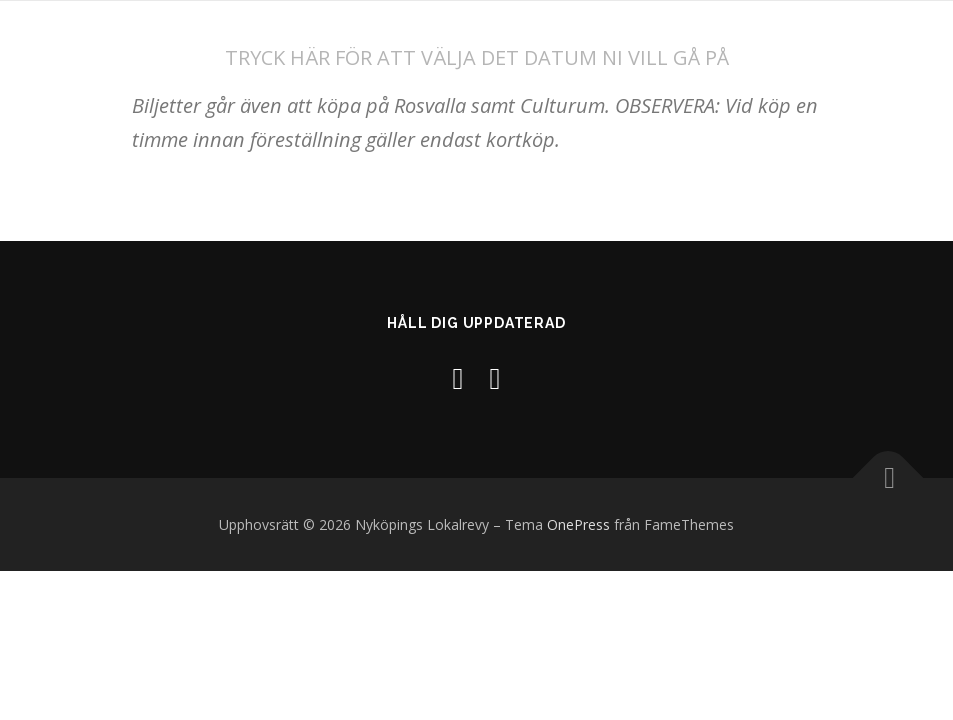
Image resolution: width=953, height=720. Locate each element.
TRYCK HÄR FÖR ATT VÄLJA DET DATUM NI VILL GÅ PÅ (477, 57)
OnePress (578, 524)
